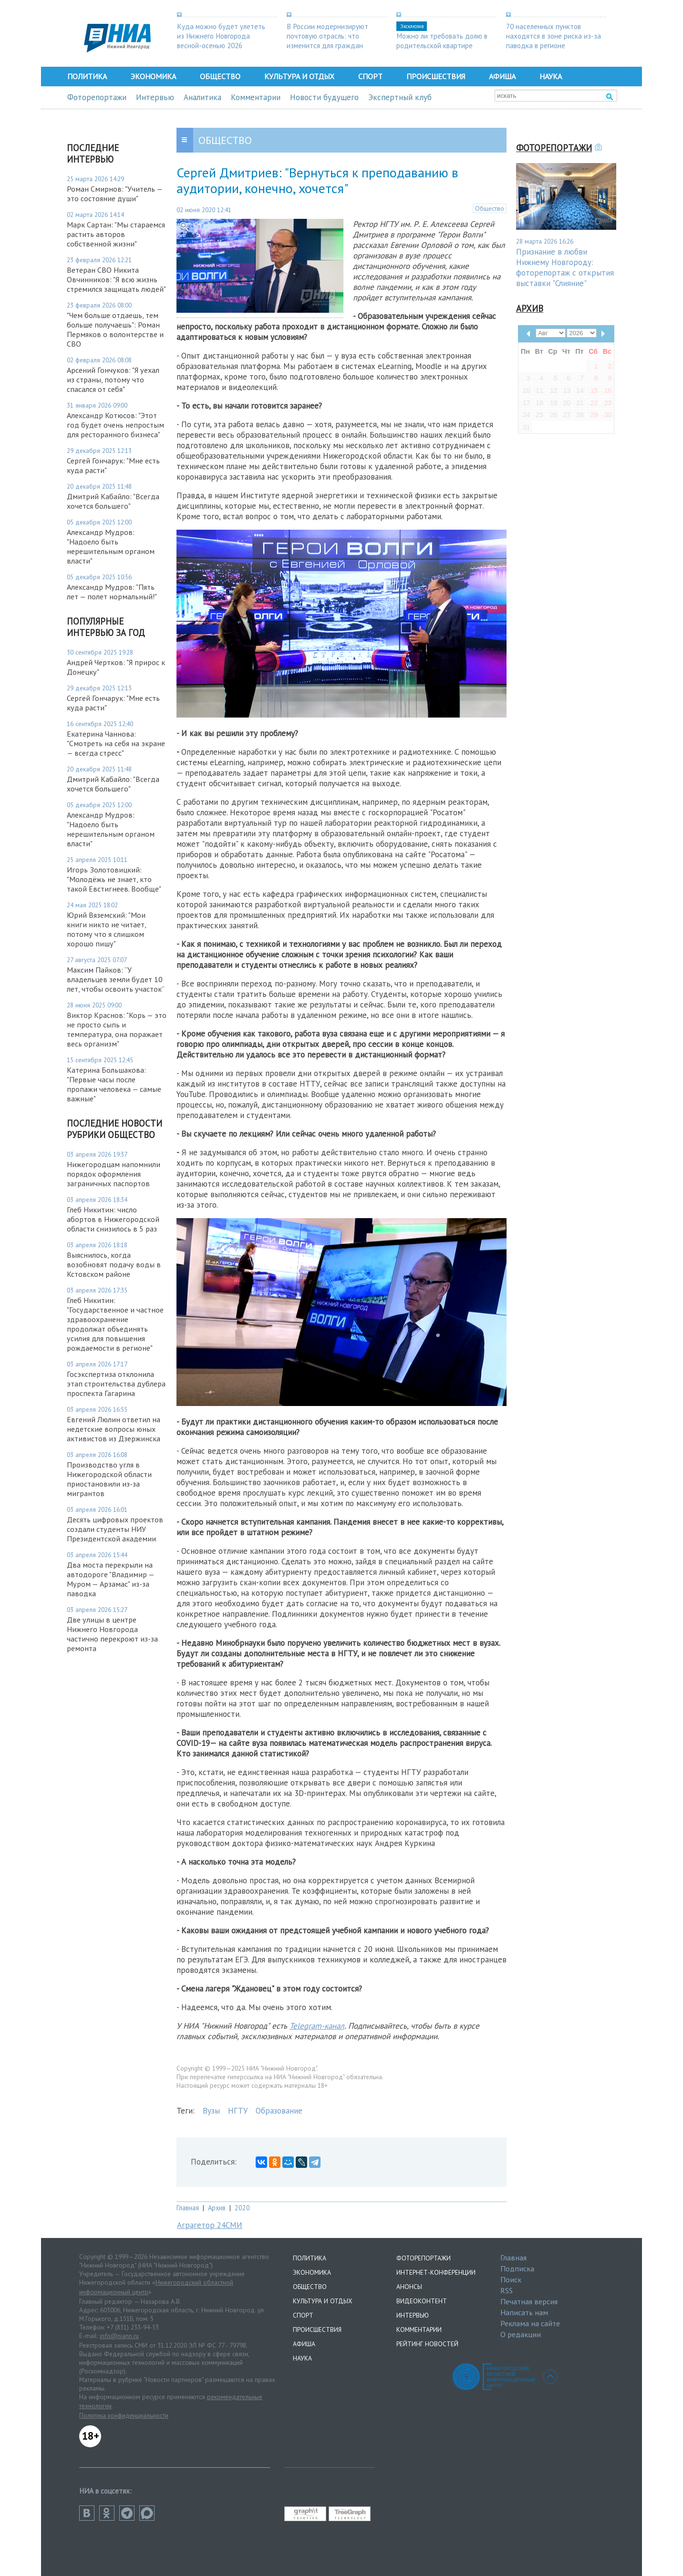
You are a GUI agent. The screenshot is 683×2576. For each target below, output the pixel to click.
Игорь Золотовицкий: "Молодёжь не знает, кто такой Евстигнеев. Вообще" (114, 879)
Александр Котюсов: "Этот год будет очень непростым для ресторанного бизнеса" (115, 425)
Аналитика (202, 97)
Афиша (502, 76)
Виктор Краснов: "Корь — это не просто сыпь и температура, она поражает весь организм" (116, 1029)
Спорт (370, 76)
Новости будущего (324, 97)
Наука (550, 76)
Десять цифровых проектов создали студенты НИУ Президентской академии (115, 1529)
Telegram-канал (317, 2026)
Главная (187, 2207)
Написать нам (524, 2312)
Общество (220, 76)
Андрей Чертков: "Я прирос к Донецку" (116, 667)
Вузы (211, 2110)
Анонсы (409, 2286)
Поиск (510, 2279)
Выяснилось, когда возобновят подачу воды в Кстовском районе (114, 1264)
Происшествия (435, 76)
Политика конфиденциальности (123, 2415)
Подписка (517, 2268)
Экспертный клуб (400, 97)
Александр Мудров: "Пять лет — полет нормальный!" (112, 591)
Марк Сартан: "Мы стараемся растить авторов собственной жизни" (116, 234)
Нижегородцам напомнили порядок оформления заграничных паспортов (113, 1174)
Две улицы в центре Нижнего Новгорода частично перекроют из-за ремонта (112, 1634)
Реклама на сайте (530, 2323)
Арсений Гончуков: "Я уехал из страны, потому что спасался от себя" (113, 379)
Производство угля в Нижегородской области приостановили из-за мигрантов (109, 1479)
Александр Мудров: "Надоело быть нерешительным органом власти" (111, 546)
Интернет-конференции (436, 2272)
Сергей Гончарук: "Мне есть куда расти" (113, 465)
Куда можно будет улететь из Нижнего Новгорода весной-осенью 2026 (221, 35)
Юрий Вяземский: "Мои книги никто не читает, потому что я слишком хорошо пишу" (106, 929)
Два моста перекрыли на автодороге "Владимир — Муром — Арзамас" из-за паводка (110, 1579)
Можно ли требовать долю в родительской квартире (441, 40)
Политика (87, 76)
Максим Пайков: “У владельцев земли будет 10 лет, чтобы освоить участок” (116, 979)
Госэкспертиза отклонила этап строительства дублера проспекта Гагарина (116, 1383)
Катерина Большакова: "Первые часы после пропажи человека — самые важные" (114, 1084)
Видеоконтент (421, 2301)
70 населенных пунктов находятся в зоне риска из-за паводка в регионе (553, 35)
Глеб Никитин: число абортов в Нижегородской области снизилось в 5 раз (113, 1219)
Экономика (153, 76)
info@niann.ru (119, 2335)
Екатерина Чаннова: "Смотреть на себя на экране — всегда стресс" (116, 743)
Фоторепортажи (96, 97)
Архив (217, 2207)
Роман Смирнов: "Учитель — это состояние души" (114, 193)
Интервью (155, 97)
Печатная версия (529, 2301)
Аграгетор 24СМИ (209, 2225)
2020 (242, 2207)
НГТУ (238, 2110)
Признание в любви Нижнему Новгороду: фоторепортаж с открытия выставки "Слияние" (565, 267)
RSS (506, 2290)
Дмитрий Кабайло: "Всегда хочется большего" (113, 501)
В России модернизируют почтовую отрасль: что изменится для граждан (327, 35)
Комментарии (255, 97)
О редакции (520, 2334)
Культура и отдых (299, 76)
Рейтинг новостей (427, 2344)
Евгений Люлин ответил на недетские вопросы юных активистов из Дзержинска (113, 1429)
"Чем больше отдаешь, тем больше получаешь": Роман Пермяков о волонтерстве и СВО (115, 329)
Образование (279, 2110)
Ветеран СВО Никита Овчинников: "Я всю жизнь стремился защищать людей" (116, 279)
